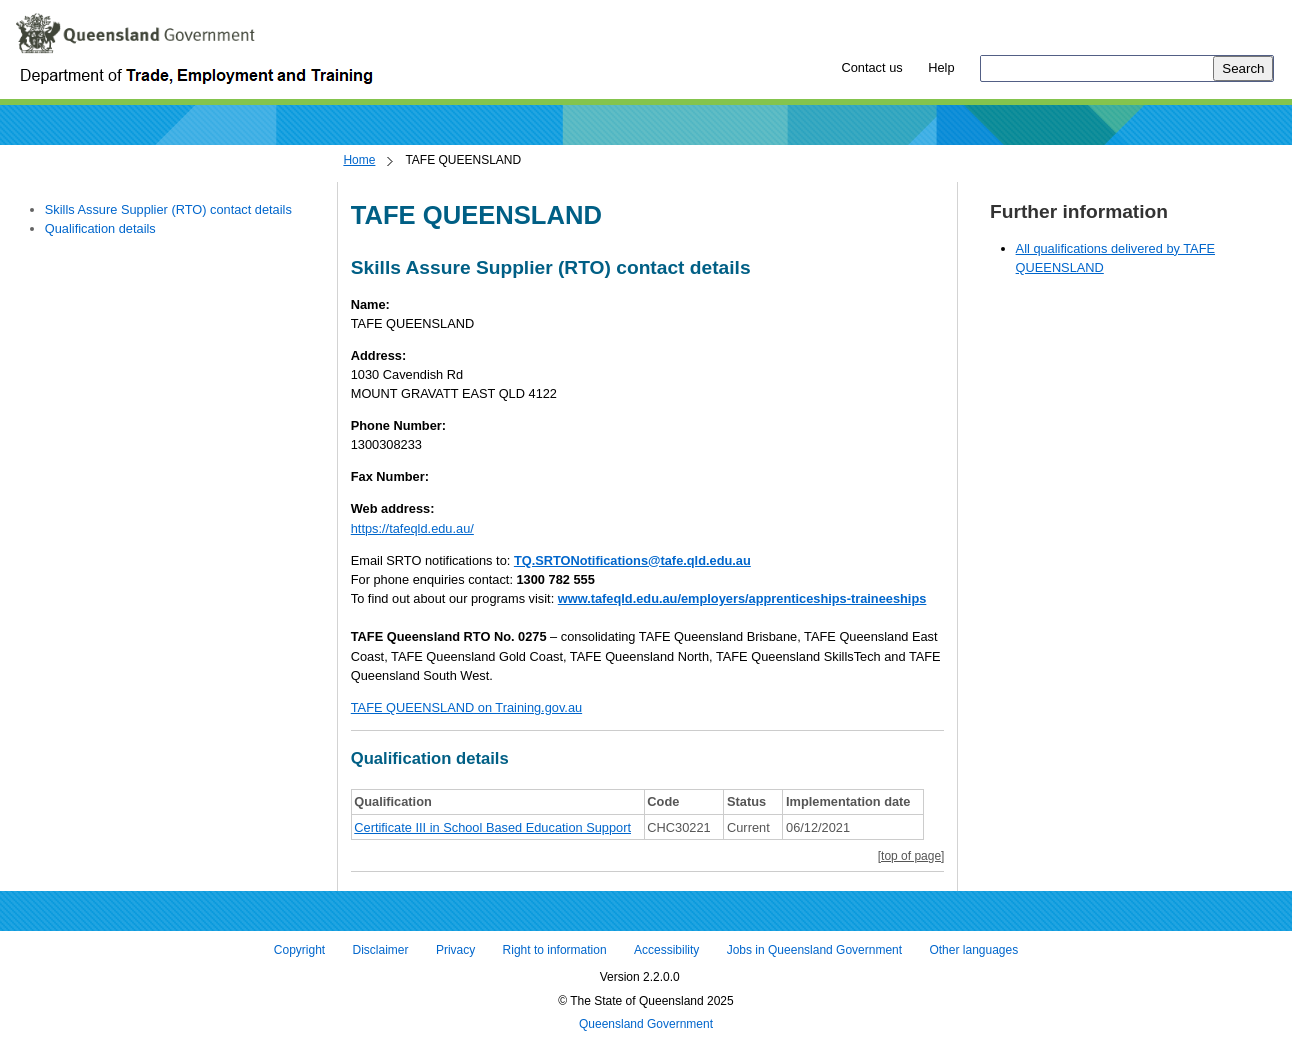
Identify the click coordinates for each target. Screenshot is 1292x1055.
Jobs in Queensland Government (814, 950)
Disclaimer (381, 950)
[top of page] (911, 856)
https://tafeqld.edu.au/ (412, 528)
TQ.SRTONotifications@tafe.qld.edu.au (632, 560)
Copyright (299, 950)
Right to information (555, 950)
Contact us (871, 67)
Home (359, 160)
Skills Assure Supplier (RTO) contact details (168, 209)
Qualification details (100, 228)
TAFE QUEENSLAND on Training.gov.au (466, 707)
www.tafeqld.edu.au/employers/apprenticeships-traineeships (742, 598)
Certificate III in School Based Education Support (492, 827)
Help (941, 67)
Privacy (455, 950)
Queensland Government (646, 1025)
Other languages (973, 950)
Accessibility (666, 950)
